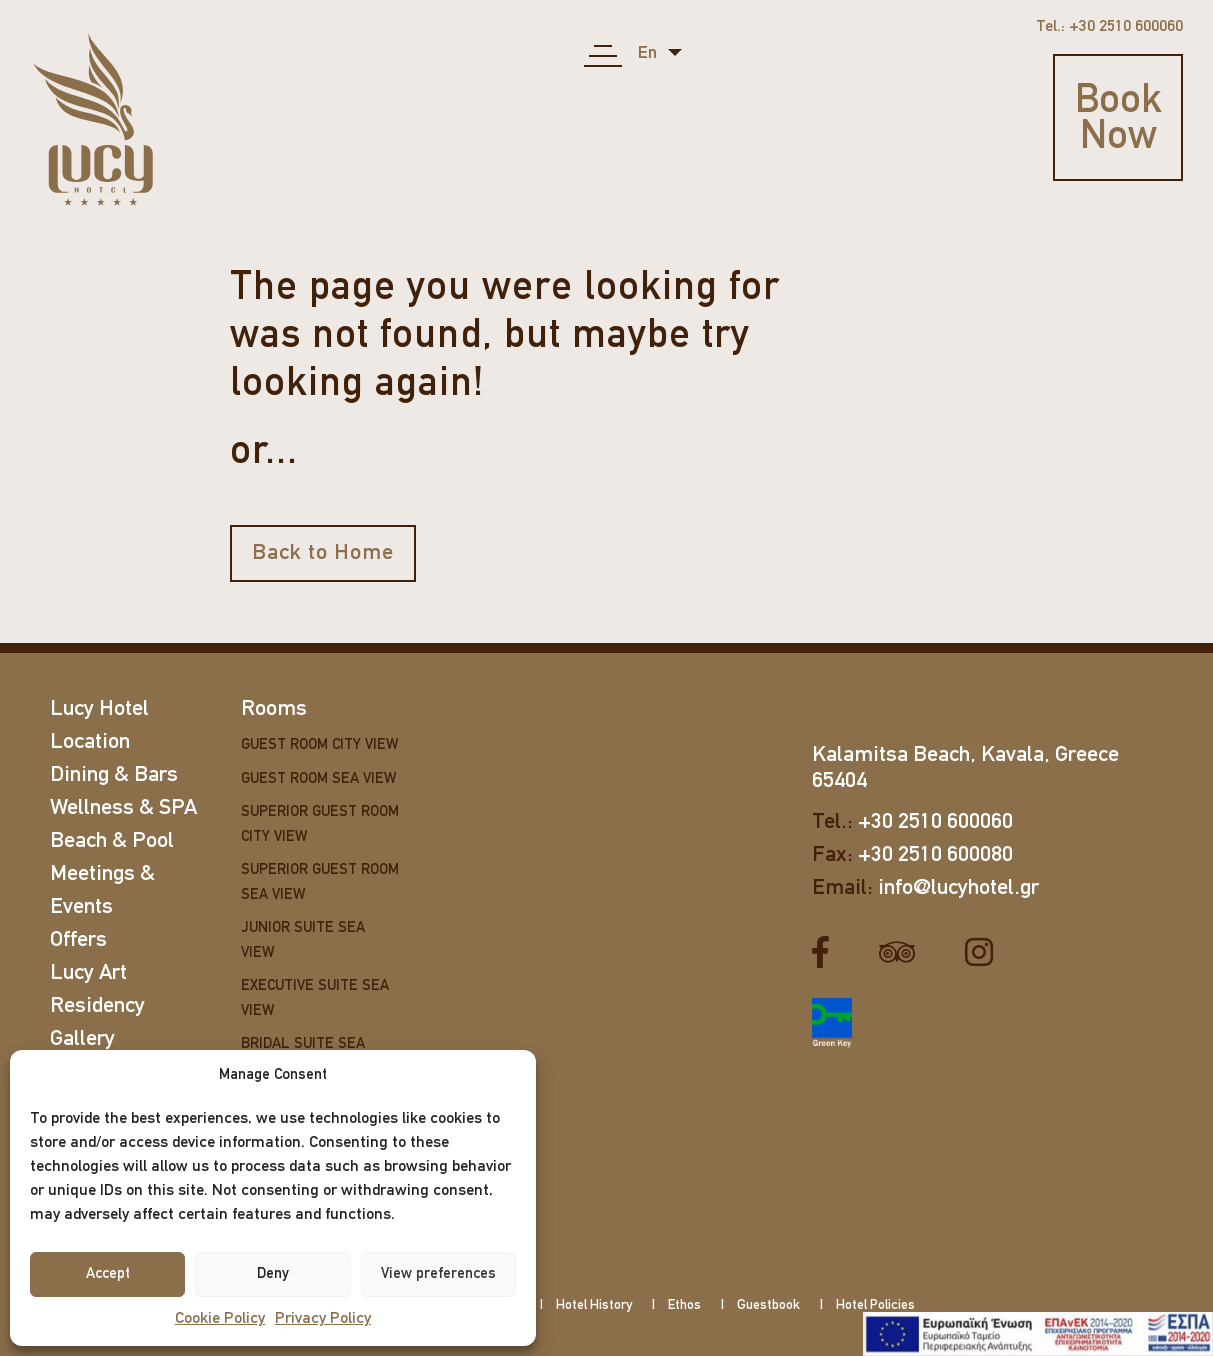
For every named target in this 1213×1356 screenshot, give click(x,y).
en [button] (649, 53)
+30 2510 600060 (935, 822)
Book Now (1118, 120)
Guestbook (768, 1305)
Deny (273, 1274)
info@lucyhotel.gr (958, 888)
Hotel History (594, 1305)
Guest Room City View (319, 745)
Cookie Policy (220, 1319)
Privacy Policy (323, 1319)
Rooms (274, 709)
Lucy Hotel (99, 709)
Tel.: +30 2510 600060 (1109, 27)
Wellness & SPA (123, 808)
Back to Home (323, 553)
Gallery (82, 1039)
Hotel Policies (875, 1305)
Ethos (684, 1305)
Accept (108, 1274)
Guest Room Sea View (318, 779)
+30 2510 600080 (935, 855)
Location (90, 742)
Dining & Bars (114, 775)
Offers (78, 940)
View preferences (438, 1274)
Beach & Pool (112, 841)
